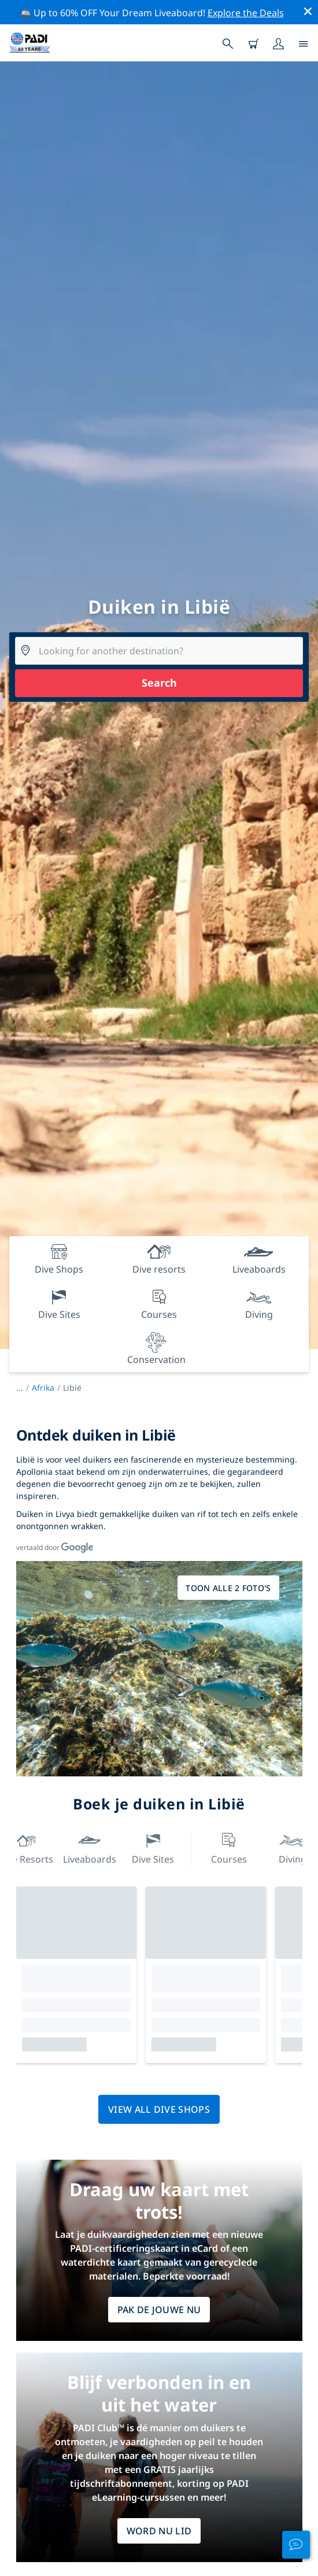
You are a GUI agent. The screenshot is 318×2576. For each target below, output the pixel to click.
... (24, 1387)
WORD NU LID (159, 2530)
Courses (229, 1847)
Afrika (43, 1387)
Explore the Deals (246, 12)
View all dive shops (159, 2109)
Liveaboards (89, 1847)
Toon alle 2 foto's (228, 1587)
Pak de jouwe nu (159, 2309)
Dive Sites (153, 1847)
